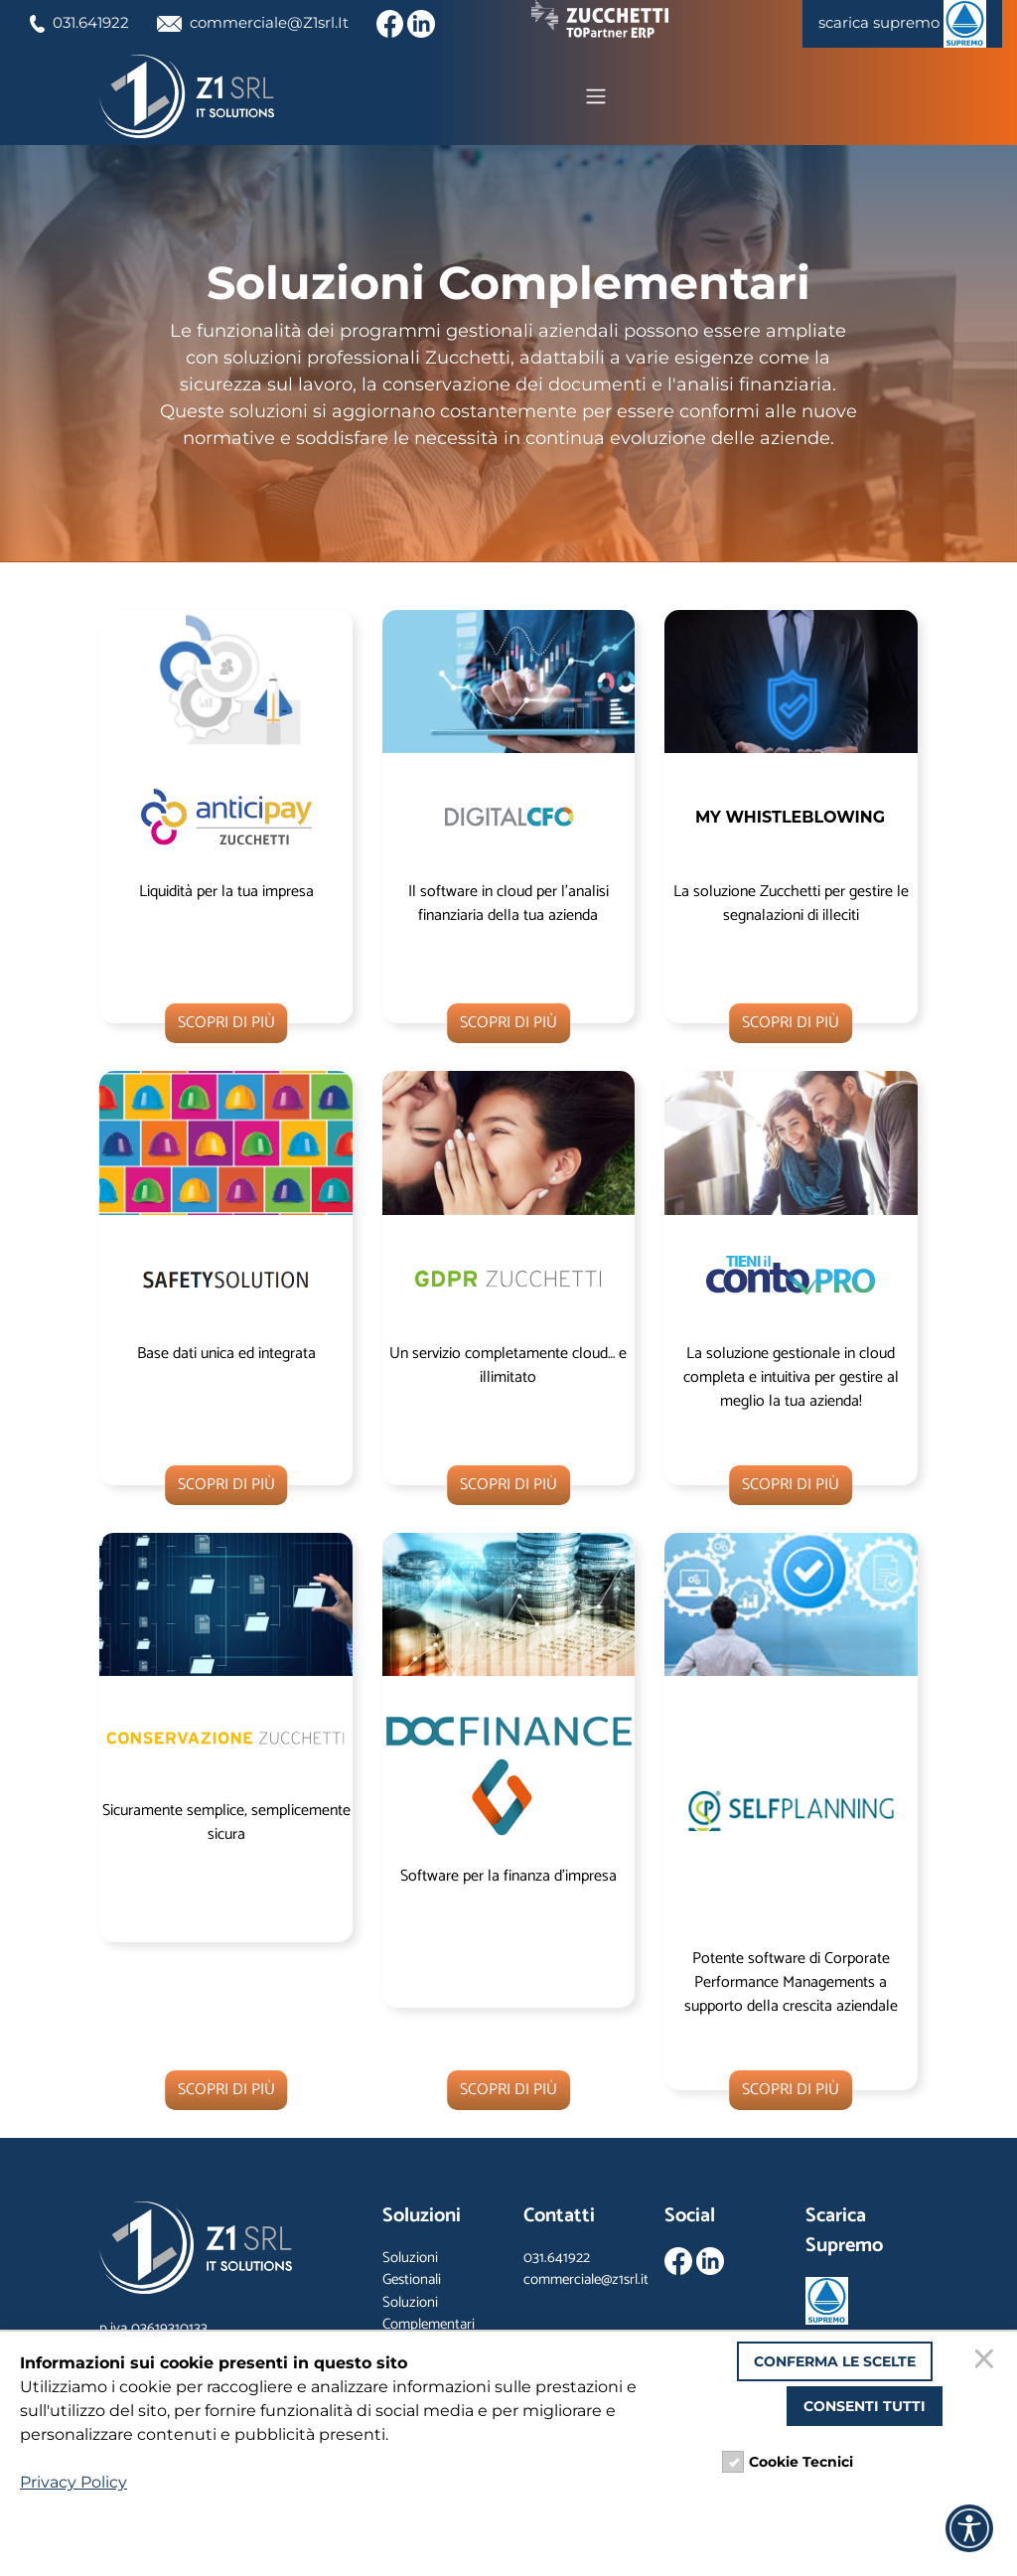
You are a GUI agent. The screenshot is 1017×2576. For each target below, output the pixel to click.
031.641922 (83, 22)
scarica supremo (897, 24)
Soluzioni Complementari (428, 2316)
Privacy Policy (73, 2482)
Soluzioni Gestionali (411, 2271)
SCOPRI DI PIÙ (226, 1024)
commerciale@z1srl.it (586, 2282)
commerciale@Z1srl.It (265, 22)
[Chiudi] (987, 2361)
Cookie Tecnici (801, 2462)
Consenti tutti (864, 2406)
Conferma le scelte (835, 2361)
